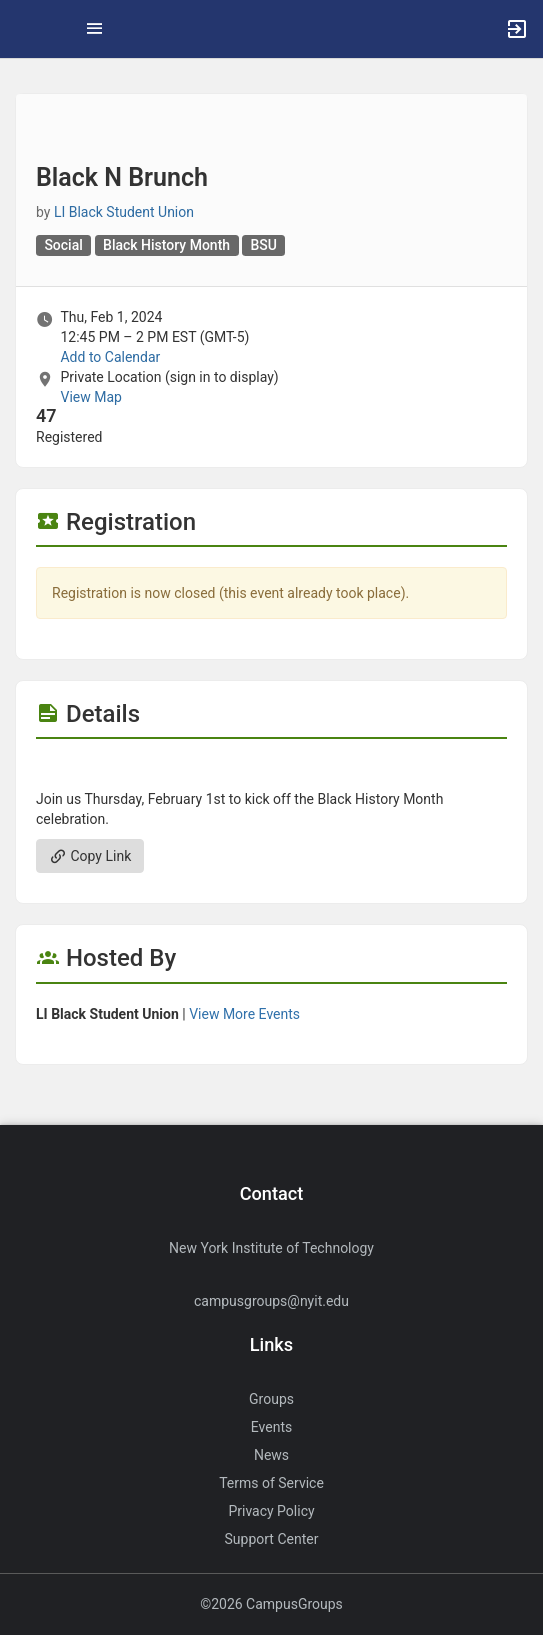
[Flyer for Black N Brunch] (271, 769)
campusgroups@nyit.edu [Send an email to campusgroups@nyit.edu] (271, 1301)
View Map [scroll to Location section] (90, 397)
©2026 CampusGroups (271, 1604)
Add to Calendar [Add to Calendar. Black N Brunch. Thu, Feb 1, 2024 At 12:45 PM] (110, 357)
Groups (271, 1399)
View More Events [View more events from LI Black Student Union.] (244, 1014)
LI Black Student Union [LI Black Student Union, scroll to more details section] (124, 212)
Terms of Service (271, 1483)
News (271, 1455)
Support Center (272, 1539)
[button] (25, 29)
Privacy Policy (271, 1511)
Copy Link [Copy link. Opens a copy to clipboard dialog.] (90, 856)
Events (271, 1427)
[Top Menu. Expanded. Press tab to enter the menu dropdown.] (95, 29)
